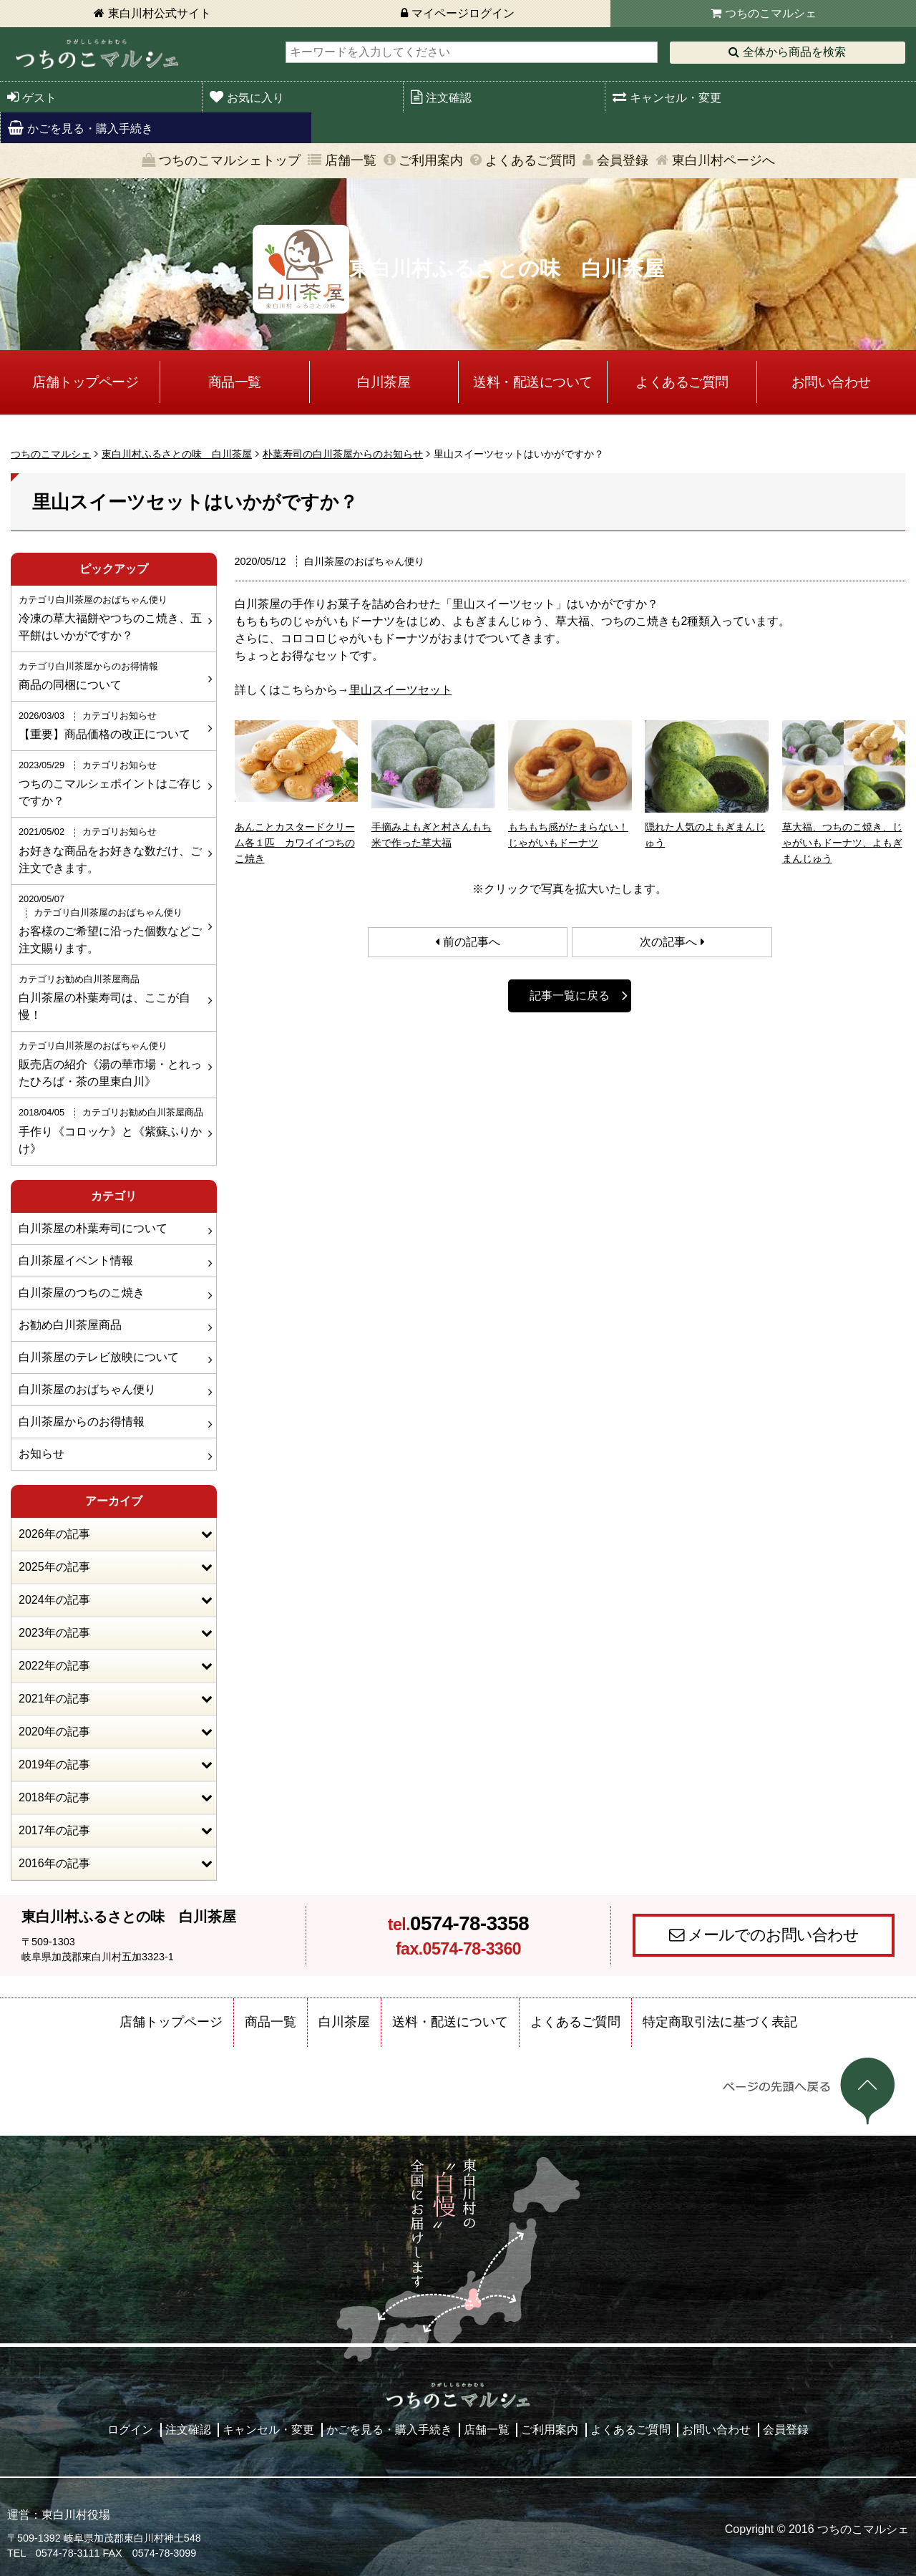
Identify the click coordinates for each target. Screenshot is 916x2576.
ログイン (130, 2430)
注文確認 (449, 98)
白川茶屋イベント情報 (76, 1260)
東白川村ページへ (723, 160)
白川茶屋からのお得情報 (82, 1421)
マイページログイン (463, 13)
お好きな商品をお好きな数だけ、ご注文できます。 (112, 849)
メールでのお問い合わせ (773, 1935)
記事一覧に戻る (570, 995)
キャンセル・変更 (675, 98)
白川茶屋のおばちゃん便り (87, 1389)
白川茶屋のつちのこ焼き (82, 1293)
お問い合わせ (831, 381)
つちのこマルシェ (771, 13)
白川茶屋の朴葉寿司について (93, 1228)
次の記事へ (668, 942)
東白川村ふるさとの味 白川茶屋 (177, 454)
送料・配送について (533, 381)
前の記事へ (471, 942)
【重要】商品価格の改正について (112, 724)
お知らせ (41, 1454)
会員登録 (622, 160)
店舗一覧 (350, 160)
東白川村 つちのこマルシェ (96, 54)
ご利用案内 (431, 160)
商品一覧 (234, 381)
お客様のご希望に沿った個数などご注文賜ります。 (112, 923)
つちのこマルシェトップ (230, 160)
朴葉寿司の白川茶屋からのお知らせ (343, 454)
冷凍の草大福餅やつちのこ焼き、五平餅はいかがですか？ (112, 617)
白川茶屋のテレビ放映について (99, 1357)
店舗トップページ (85, 381)
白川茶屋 (383, 381)
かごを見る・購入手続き (90, 128)
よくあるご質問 (530, 160)
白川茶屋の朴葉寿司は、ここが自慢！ (112, 996)
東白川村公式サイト (159, 13)
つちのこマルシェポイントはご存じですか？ (112, 782)
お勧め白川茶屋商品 (70, 1325)
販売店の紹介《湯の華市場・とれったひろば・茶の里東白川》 (112, 1063)
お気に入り (255, 98)
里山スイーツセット (400, 690)
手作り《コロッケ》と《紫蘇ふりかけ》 (112, 1129)
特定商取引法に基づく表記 (720, 2022)
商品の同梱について (112, 675)
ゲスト (39, 98)
